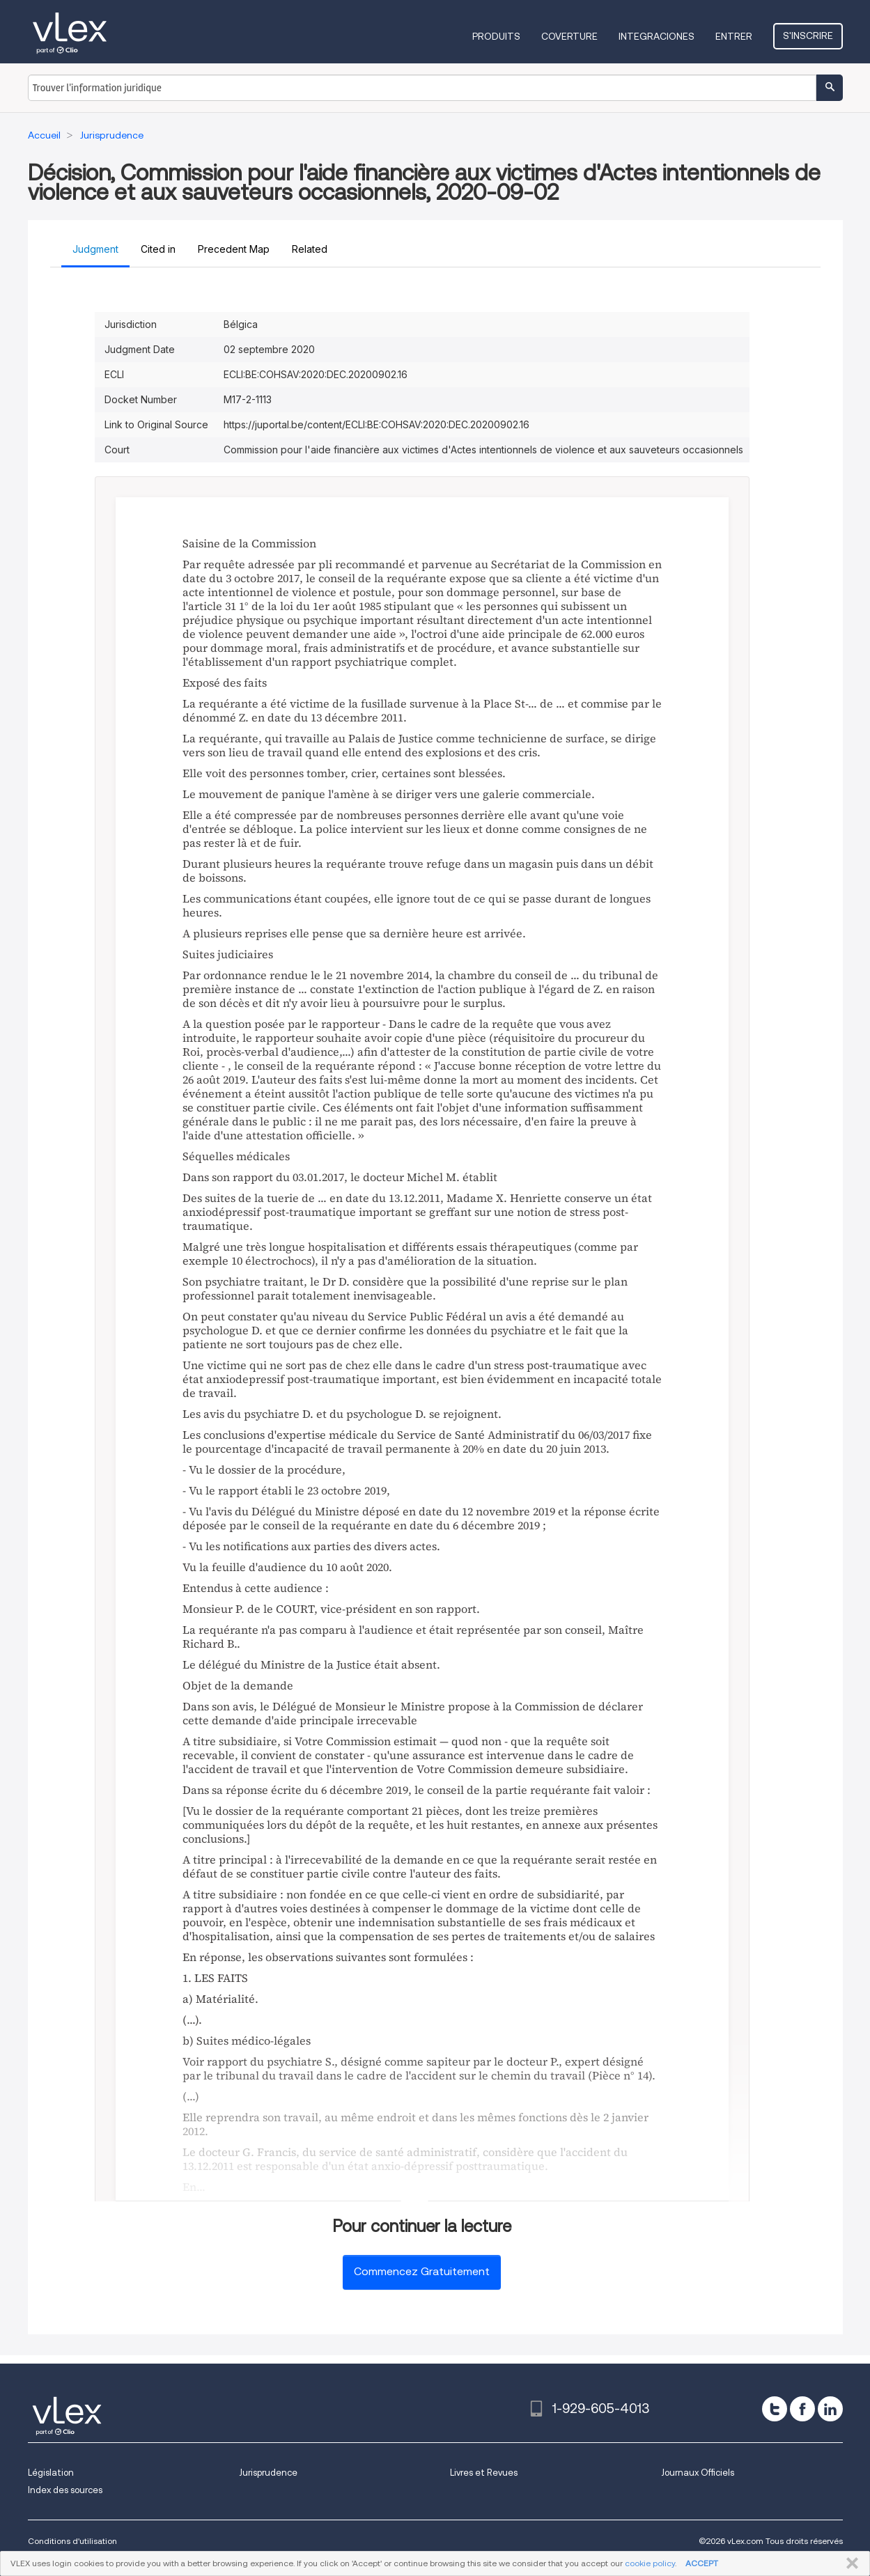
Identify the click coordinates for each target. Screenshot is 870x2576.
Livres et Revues (484, 2472)
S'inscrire (808, 35)
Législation (51, 2472)
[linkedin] (830, 2408)
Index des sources (65, 2490)
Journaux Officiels (697, 2472)
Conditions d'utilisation (72, 2540)
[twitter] (774, 2408)
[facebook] (802, 2408)
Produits (496, 36)
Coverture (569, 36)
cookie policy (650, 2563)
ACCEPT (701, 2563)
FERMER (849, 2563)
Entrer (733, 36)
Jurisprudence (268, 2472)
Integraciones (656, 36)
